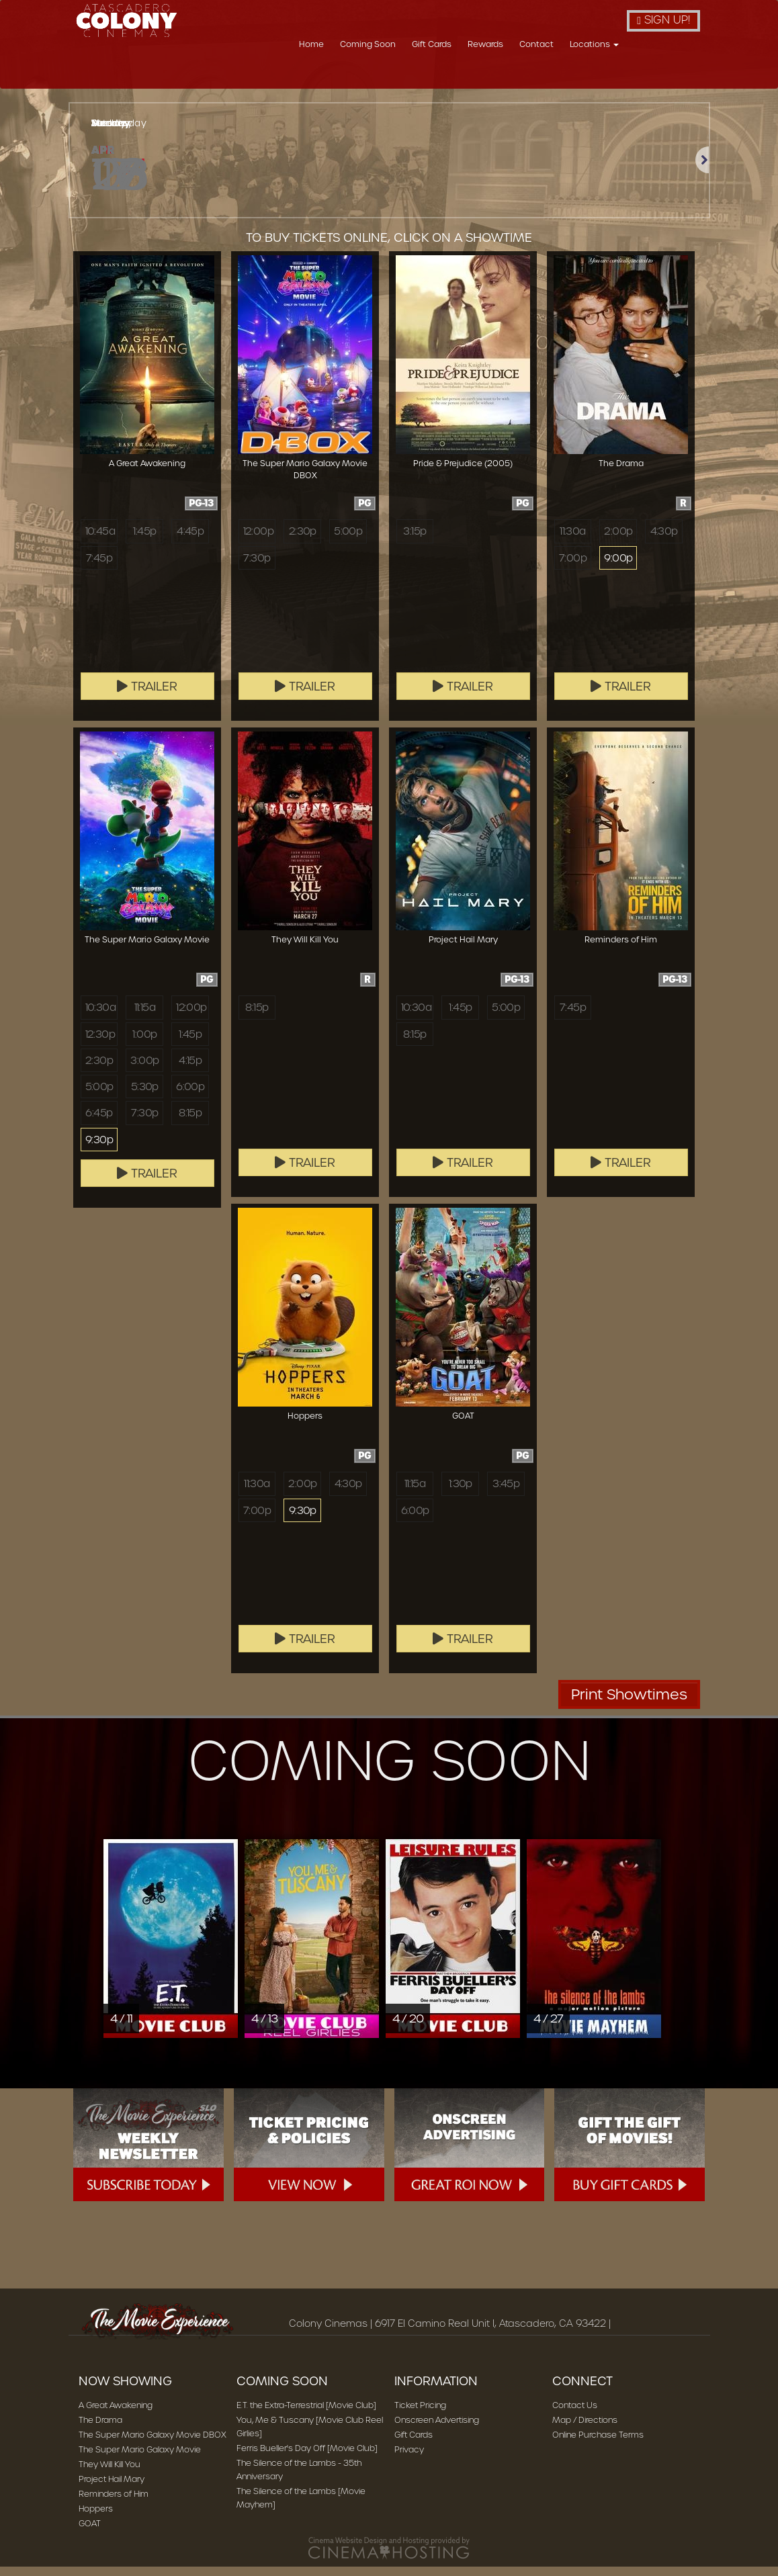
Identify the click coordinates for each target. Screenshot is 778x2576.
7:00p (573, 567)
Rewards (558, 75)
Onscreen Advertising (436, 2429)
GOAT (90, 2532)
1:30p (460, 1492)
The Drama (100, 2429)
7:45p (99, 567)
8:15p (190, 1122)
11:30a (572, 540)
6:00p (190, 1096)
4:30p (664, 540)
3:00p (144, 1069)
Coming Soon (441, 75)
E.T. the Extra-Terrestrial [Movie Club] (306, 2414)
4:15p (190, 1069)
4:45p (190, 540)
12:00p (258, 540)
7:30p (256, 567)
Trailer (147, 696)
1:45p (144, 540)
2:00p (618, 540)
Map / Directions (584, 2429)
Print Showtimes (629, 1703)
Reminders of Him (113, 2503)
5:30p (145, 1096)
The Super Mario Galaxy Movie (140, 2458)
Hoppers (96, 2518)
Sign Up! (663, 20)
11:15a (144, 1016)
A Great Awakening (116, 2414)
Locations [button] (667, 75)
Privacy (409, 2458)
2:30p (302, 540)
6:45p (98, 1122)
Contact (610, 75)
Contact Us (574, 2414)
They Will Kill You (109, 2473)
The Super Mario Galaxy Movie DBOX (152, 2444)
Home (384, 75)
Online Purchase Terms (598, 2444)
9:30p (99, 1148)
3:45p (505, 1492)
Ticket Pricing (420, 2414)
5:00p (348, 540)
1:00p (144, 1043)
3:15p (414, 540)
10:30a (100, 1016)
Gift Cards (505, 75)
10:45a (100, 540)
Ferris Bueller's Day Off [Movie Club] (307, 2457)
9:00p (618, 567)
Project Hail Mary (111, 2488)
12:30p (100, 1043)
